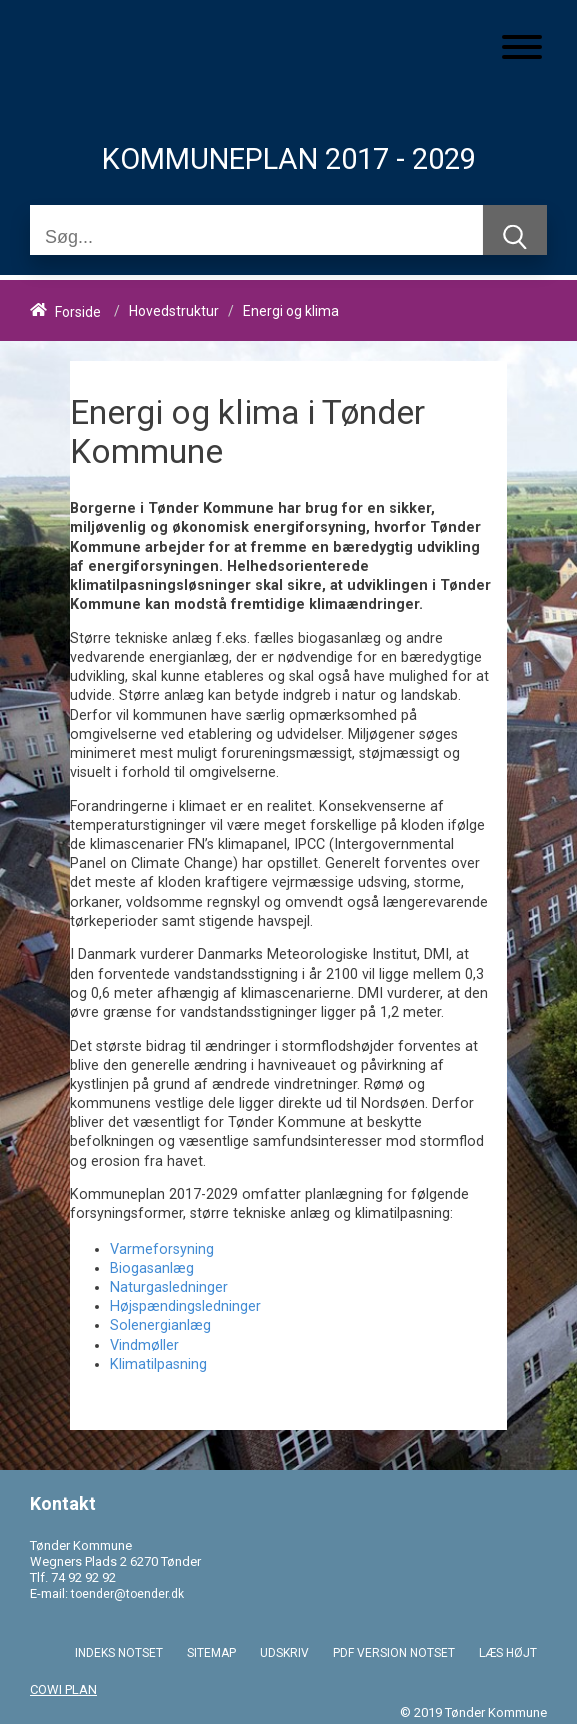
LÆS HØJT (508, 1653)
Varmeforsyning (162, 1249)
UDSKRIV (284, 1653)
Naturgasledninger (169, 1287)
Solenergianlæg (160, 1325)
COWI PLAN (63, 1689)
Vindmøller (144, 1345)
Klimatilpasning (158, 1364)
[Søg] (256, 237)
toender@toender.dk (127, 1594)
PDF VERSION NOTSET (394, 1653)
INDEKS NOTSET (119, 1653)
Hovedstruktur (174, 312)
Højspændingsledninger (185, 1306)
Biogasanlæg (152, 1268)
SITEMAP (211, 1653)
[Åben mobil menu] (522, 49)
